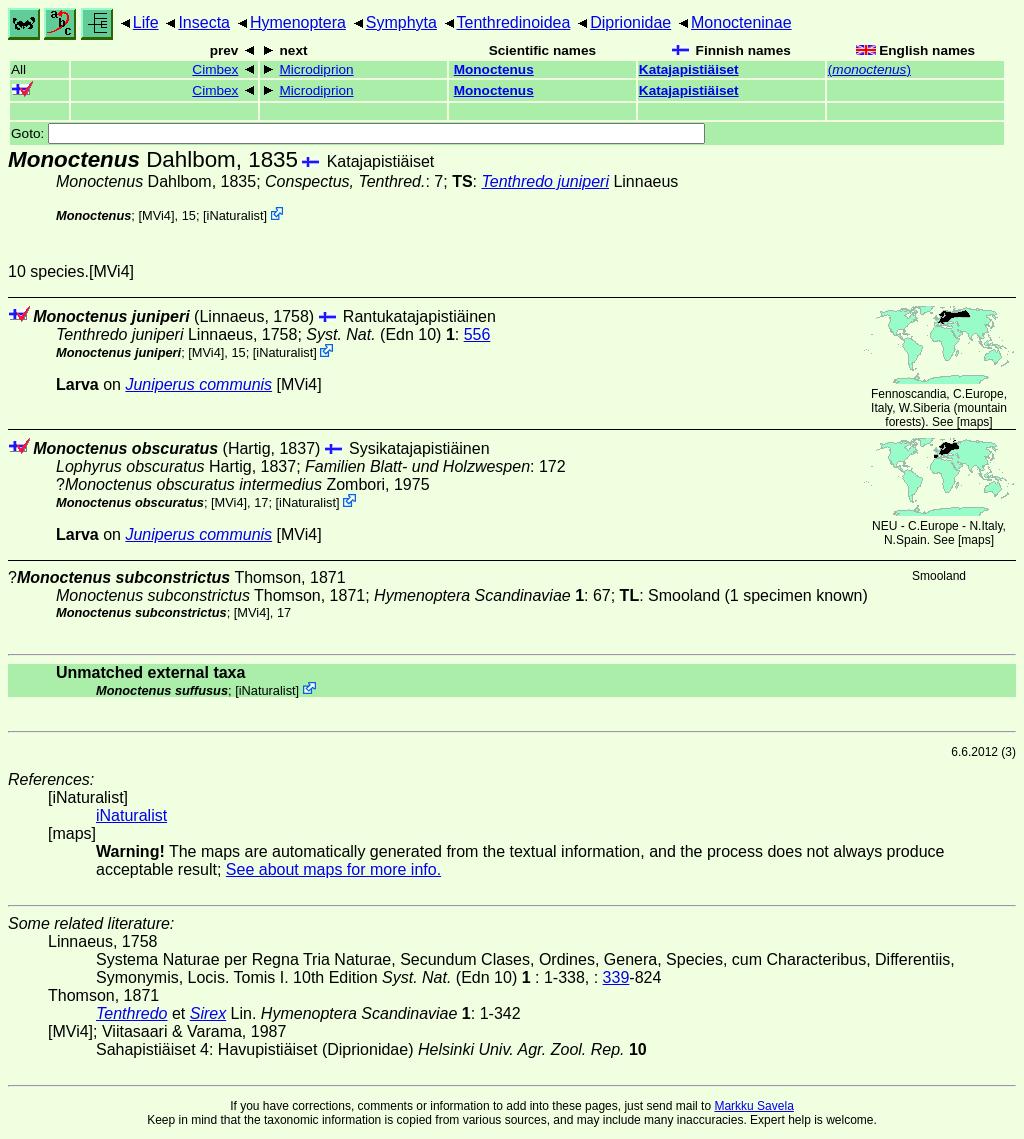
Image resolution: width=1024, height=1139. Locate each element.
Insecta (204, 22)
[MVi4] (156, 215)
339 (616, 977)
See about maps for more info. (333, 869)
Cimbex (215, 69)
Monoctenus (494, 69)
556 (477, 334)
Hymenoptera (298, 22)
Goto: (358, 133)
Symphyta (401, 22)
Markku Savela (753, 1106)
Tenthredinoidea (514, 22)
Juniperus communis (198, 384)
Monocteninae (741, 22)
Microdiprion (317, 69)
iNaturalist (235, 215)
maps (974, 422)
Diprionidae (630, 22)
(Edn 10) (380, 334)
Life (146, 22)
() (869, 69)
